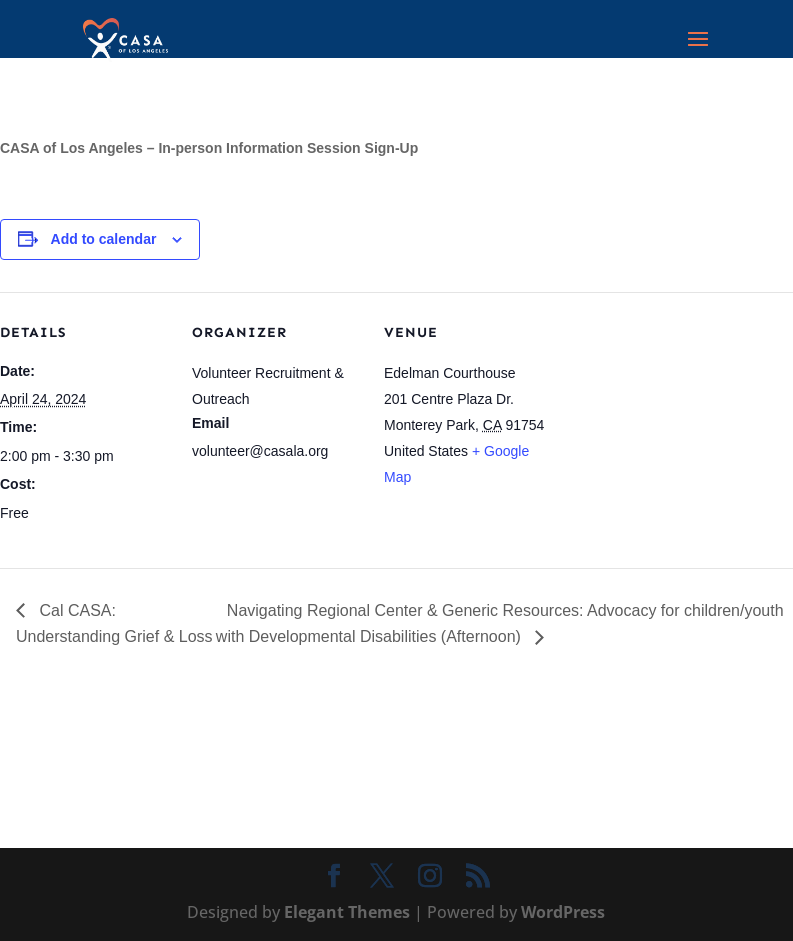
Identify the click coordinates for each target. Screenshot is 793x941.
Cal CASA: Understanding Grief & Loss (114, 624)
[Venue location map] (681, 429)
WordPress (563, 912)
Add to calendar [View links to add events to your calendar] (104, 239)
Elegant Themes (347, 912)
